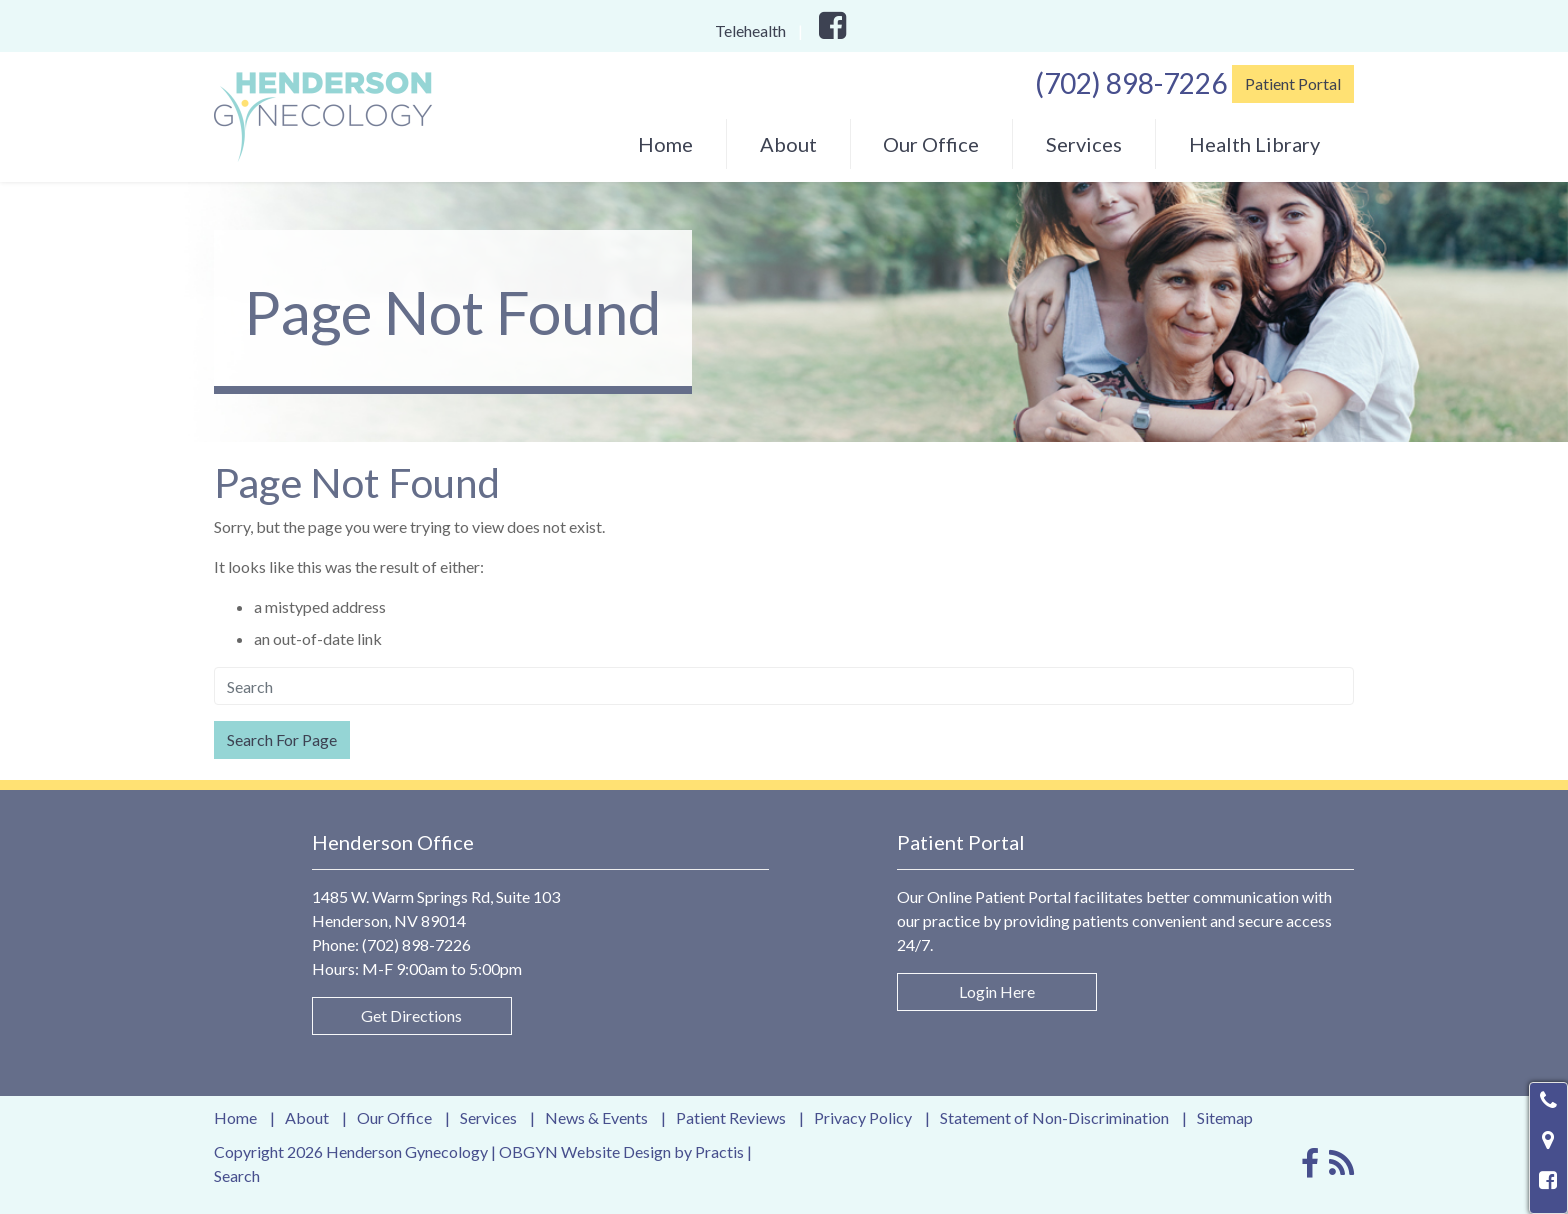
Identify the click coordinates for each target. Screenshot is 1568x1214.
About (788, 144)
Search (237, 1175)
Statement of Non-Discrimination (1054, 1118)
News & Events (596, 1118)
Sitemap (1225, 1118)
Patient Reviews (731, 1118)
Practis (719, 1151)
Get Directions (411, 1015)
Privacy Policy (863, 1118)
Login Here (997, 991)
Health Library (1254, 144)
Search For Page (282, 739)
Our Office (931, 144)
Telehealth (750, 30)
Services (1084, 144)
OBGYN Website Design (585, 1151)
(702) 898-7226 (1131, 83)
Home (665, 144)
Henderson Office (393, 842)
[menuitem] (665, 144)
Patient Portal (1293, 83)
